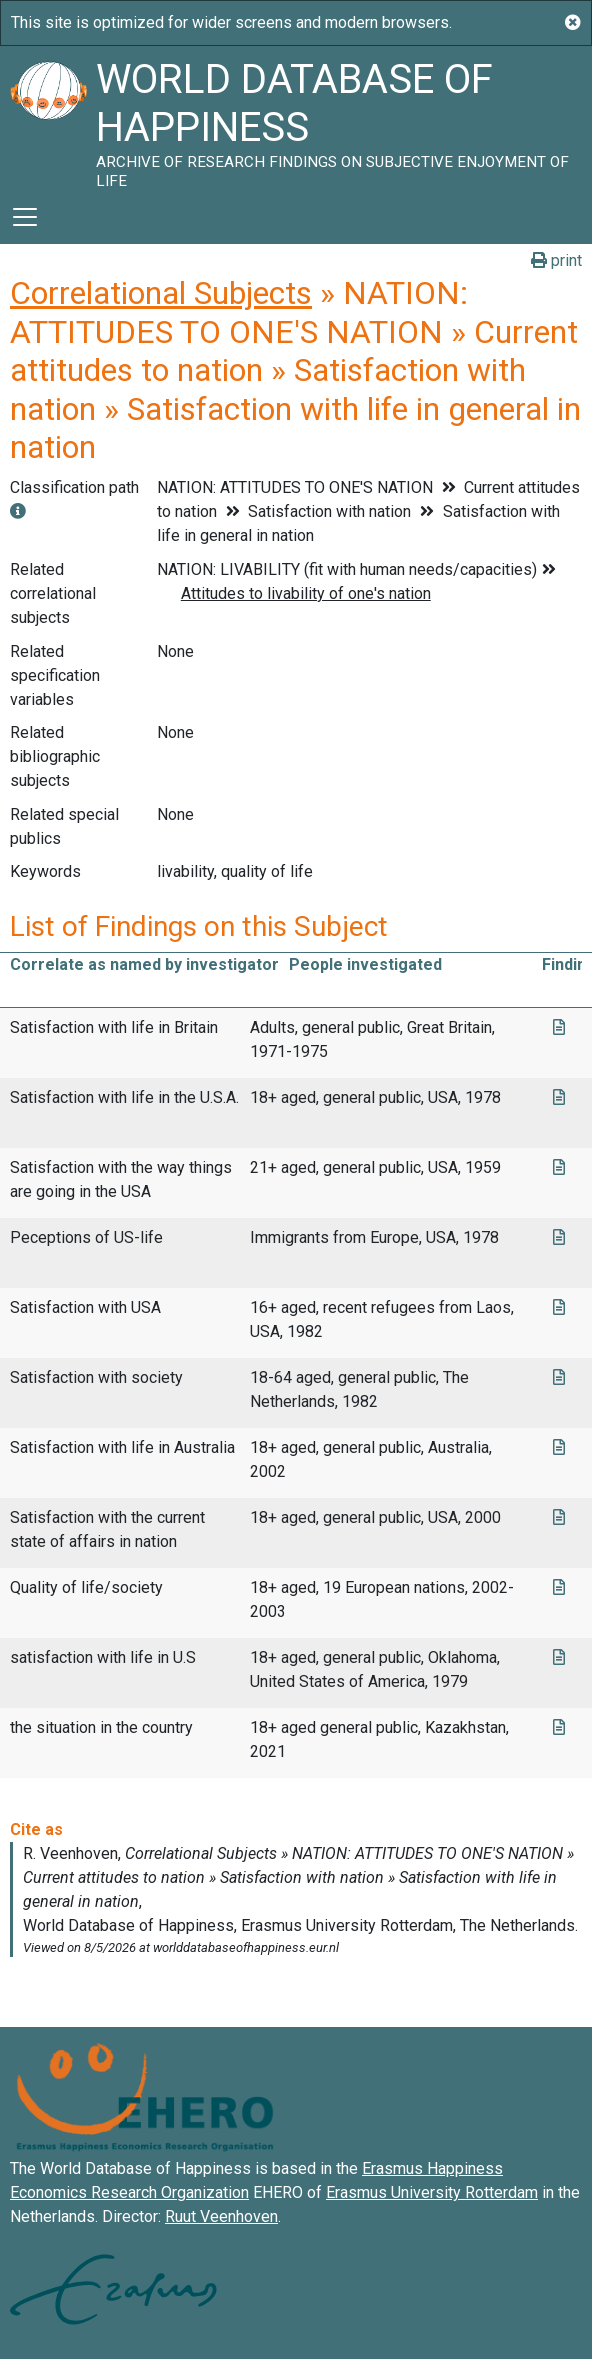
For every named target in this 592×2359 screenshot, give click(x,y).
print (556, 260)
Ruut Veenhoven (221, 2216)
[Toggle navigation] (25, 217)
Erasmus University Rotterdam (432, 2192)
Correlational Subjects (161, 293)
